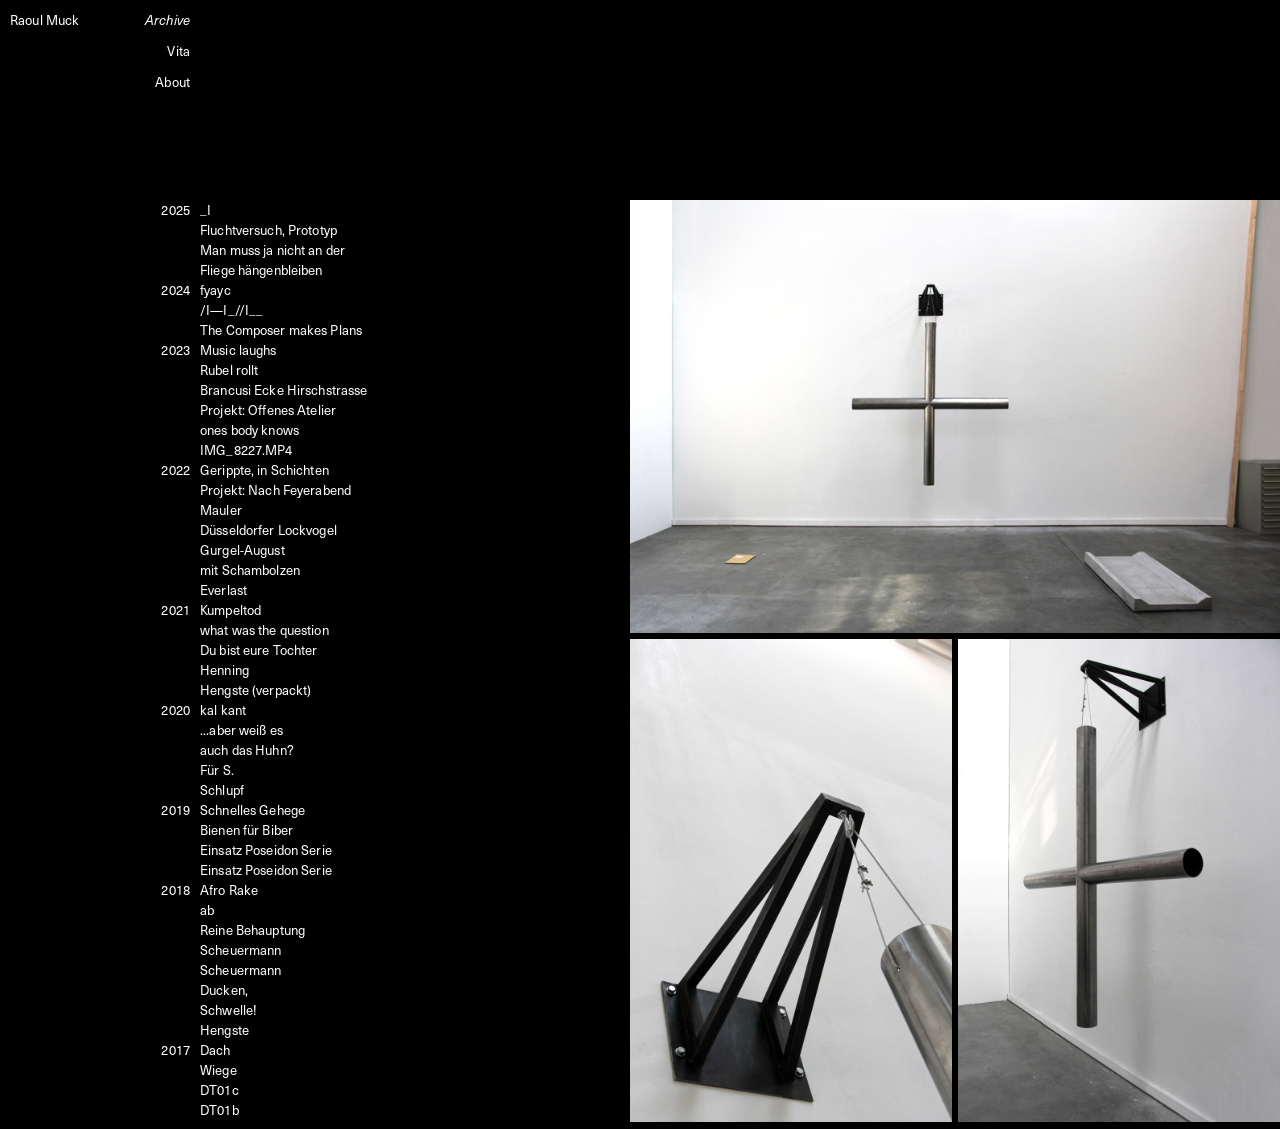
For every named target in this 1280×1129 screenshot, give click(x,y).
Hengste (224, 1029)
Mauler (221, 509)
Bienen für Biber (246, 829)
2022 (175, 469)
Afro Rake (229, 889)
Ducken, (224, 989)
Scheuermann (240, 949)
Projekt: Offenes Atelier (268, 409)
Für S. (217, 769)
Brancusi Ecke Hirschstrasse (284, 389)
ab (207, 909)
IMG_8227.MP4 (246, 449)
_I (205, 209)
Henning (224, 669)
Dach (215, 1049)
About (172, 81)
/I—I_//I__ (231, 309)
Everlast (223, 589)
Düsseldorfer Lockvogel (268, 529)
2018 (175, 889)
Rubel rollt (229, 369)
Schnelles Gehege (252, 809)
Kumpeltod (230, 609)
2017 (175, 1049)
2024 (175, 289)
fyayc (215, 289)
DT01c (219, 1089)
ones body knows (249, 429)
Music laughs (238, 349)
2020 (175, 709)
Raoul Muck (44, 19)
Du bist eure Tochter (259, 649)
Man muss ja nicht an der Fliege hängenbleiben (272, 259)
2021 (175, 609)
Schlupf (222, 789)
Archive (167, 19)
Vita (178, 50)
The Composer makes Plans (281, 329)
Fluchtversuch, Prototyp (268, 229)
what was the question (264, 629)
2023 (175, 349)
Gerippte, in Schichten (264, 469)
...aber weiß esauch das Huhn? (247, 739)
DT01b (219, 1109)
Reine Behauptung (252, 929)
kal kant (223, 709)
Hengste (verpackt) (255, 689)
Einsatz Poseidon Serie (266, 849)
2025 (175, 209)
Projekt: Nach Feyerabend (275, 489)
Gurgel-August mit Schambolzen (250, 559)
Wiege (218, 1069)
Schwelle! (228, 1009)
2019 (175, 809)
